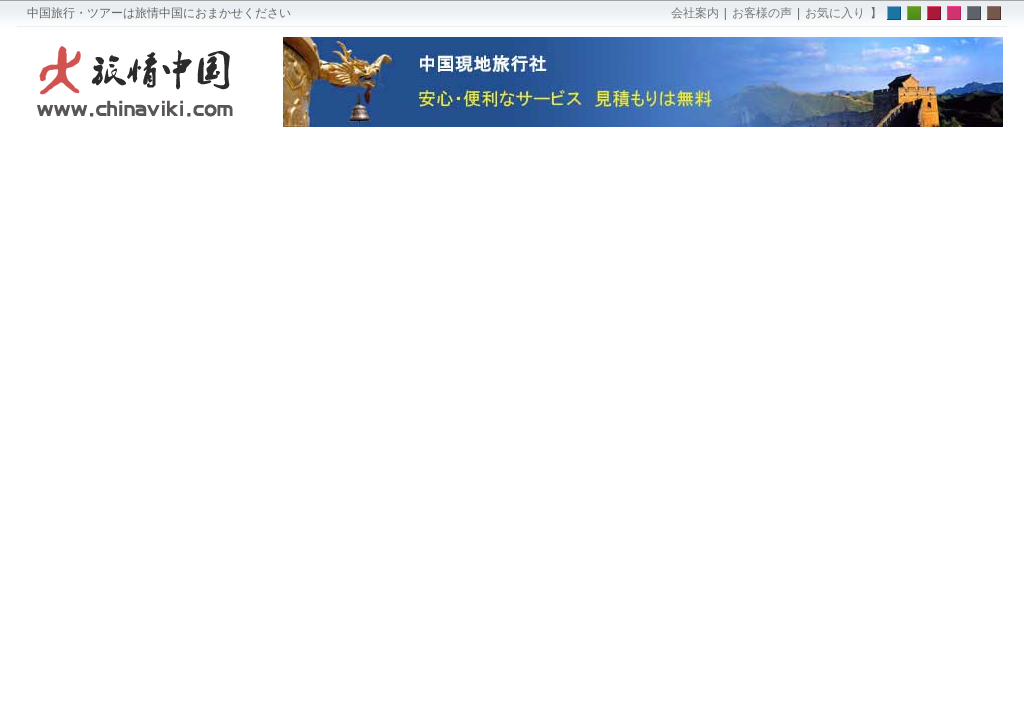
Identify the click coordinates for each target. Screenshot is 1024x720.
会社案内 (695, 13)
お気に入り (835, 13)
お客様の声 (762, 13)
